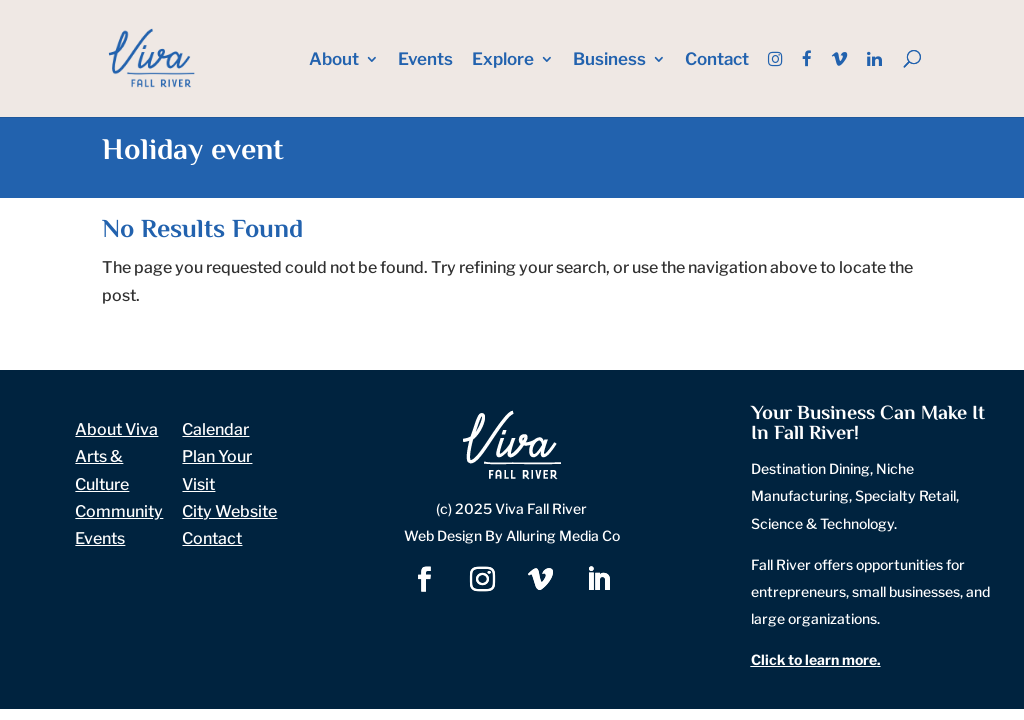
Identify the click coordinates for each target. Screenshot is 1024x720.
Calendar (215, 429)
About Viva (116, 429)
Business (609, 60)
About (334, 60)
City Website (229, 511)
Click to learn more (814, 659)
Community (119, 511)
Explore (503, 60)
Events (425, 60)
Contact (717, 60)
